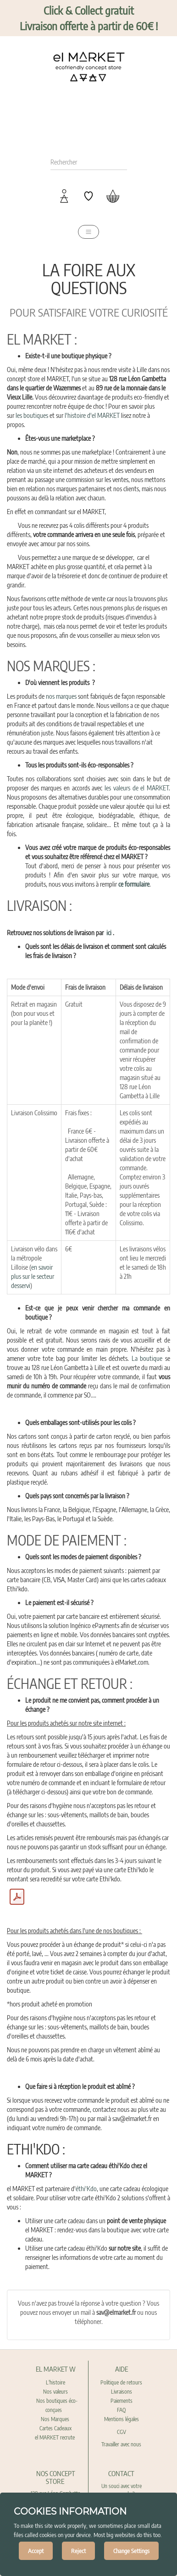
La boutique (147, 1358)
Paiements (122, 2400)
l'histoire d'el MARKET (92, 415)
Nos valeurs (55, 2391)
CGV (121, 2431)
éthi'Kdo (86, 2188)
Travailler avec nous (121, 2444)
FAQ (121, 2409)
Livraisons (121, 2391)
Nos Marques (56, 2419)
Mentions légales (121, 2419)
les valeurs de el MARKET (137, 788)
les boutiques (32, 415)
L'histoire (55, 2382)
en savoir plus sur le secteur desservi (32, 1276)
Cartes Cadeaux (55, 2428)
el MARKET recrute (55, 2437)
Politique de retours (121, 2382)
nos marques (61, 696)
